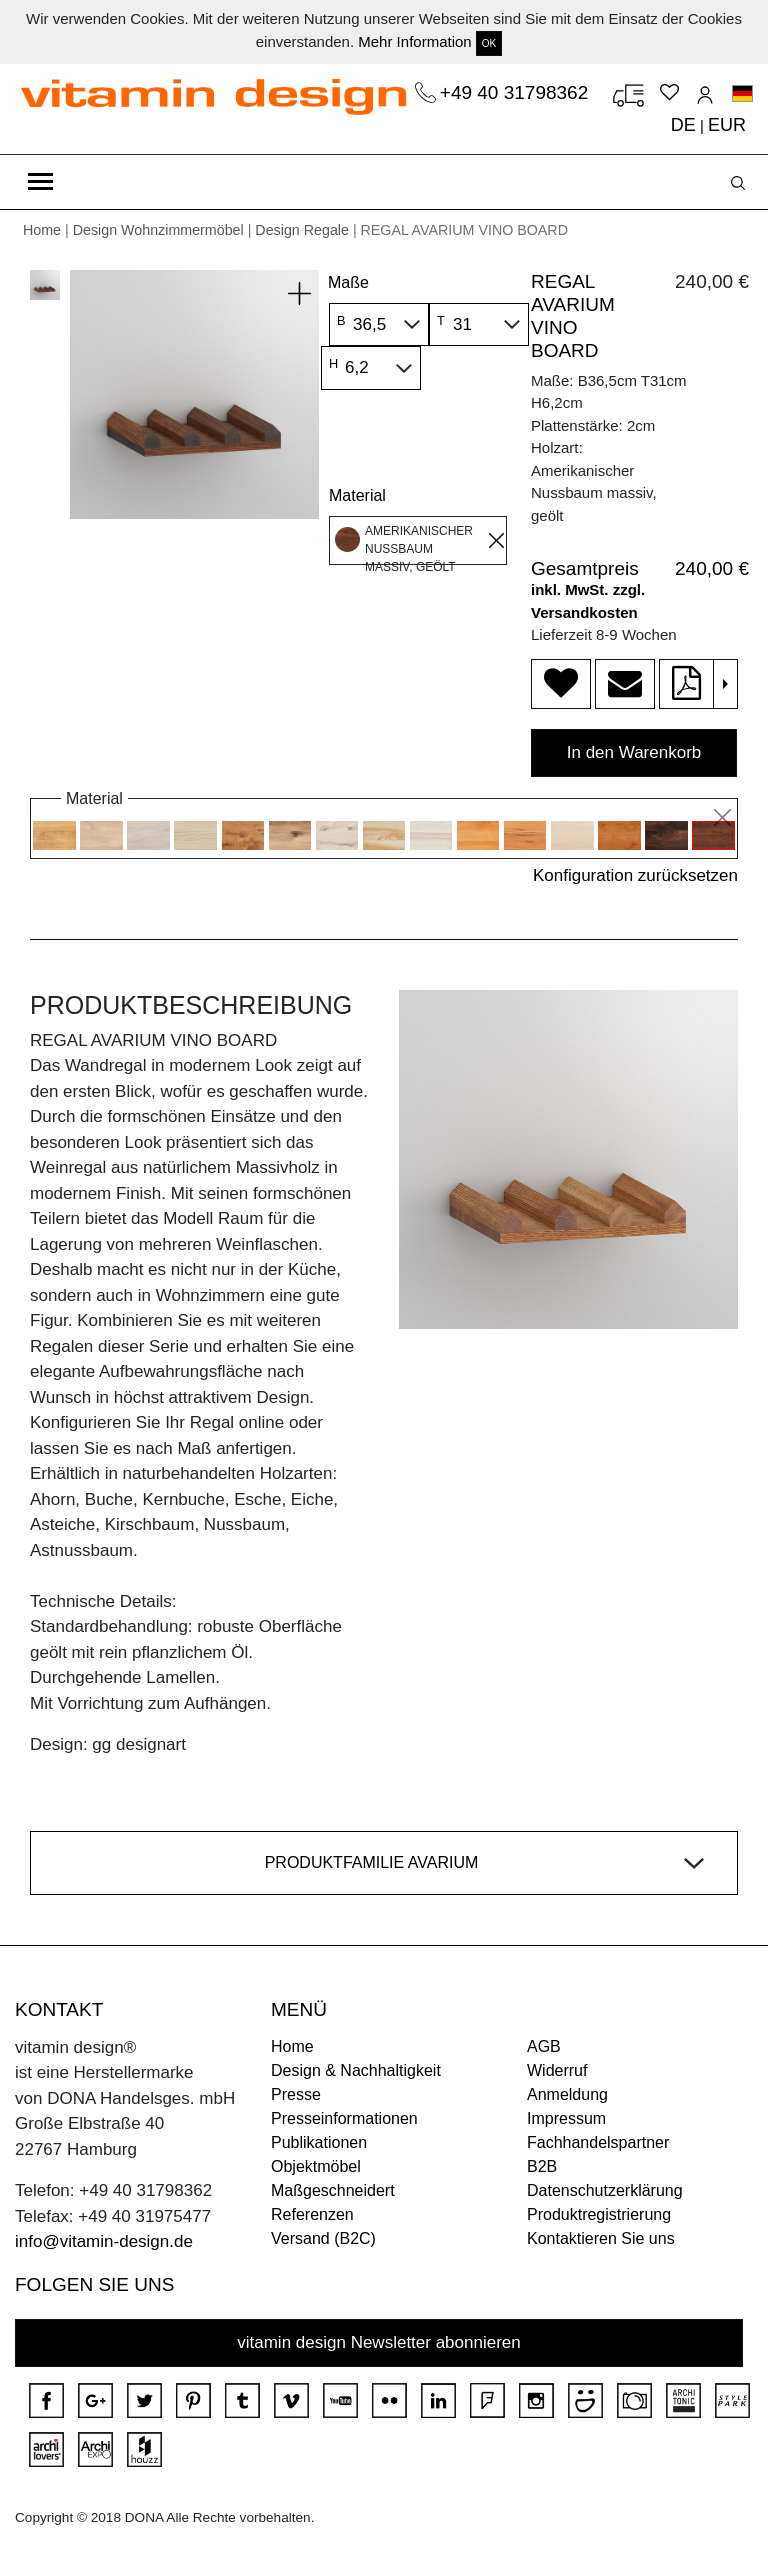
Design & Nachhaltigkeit (356, 2070)
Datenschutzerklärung (605, 2190)
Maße (348, 282)
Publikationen (319, 2142)
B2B (542, 2166)
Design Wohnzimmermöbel (158, 230)
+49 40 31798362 (517, 92)
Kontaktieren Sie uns (601, 2238)
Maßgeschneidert (333, 2190)
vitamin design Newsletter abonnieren (379, 2342)
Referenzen (312, 2214)
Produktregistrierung (599, 2214)
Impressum (566, 2118)
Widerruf (557, 2070)
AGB (544, 2046)
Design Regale (302, 230)
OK (489, 43)
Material (357, 495)
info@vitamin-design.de (104, 2241)
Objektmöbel (316, 2166)
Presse (296, 2094)
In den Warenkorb (634, 752)
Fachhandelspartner (598, 2142)
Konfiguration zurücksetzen (635, 875)
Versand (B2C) (323, 2238)
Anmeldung (567, 2094)
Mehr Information (414, 41)
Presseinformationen (344, 2118)
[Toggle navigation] (40, 182)
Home (42, 230)
